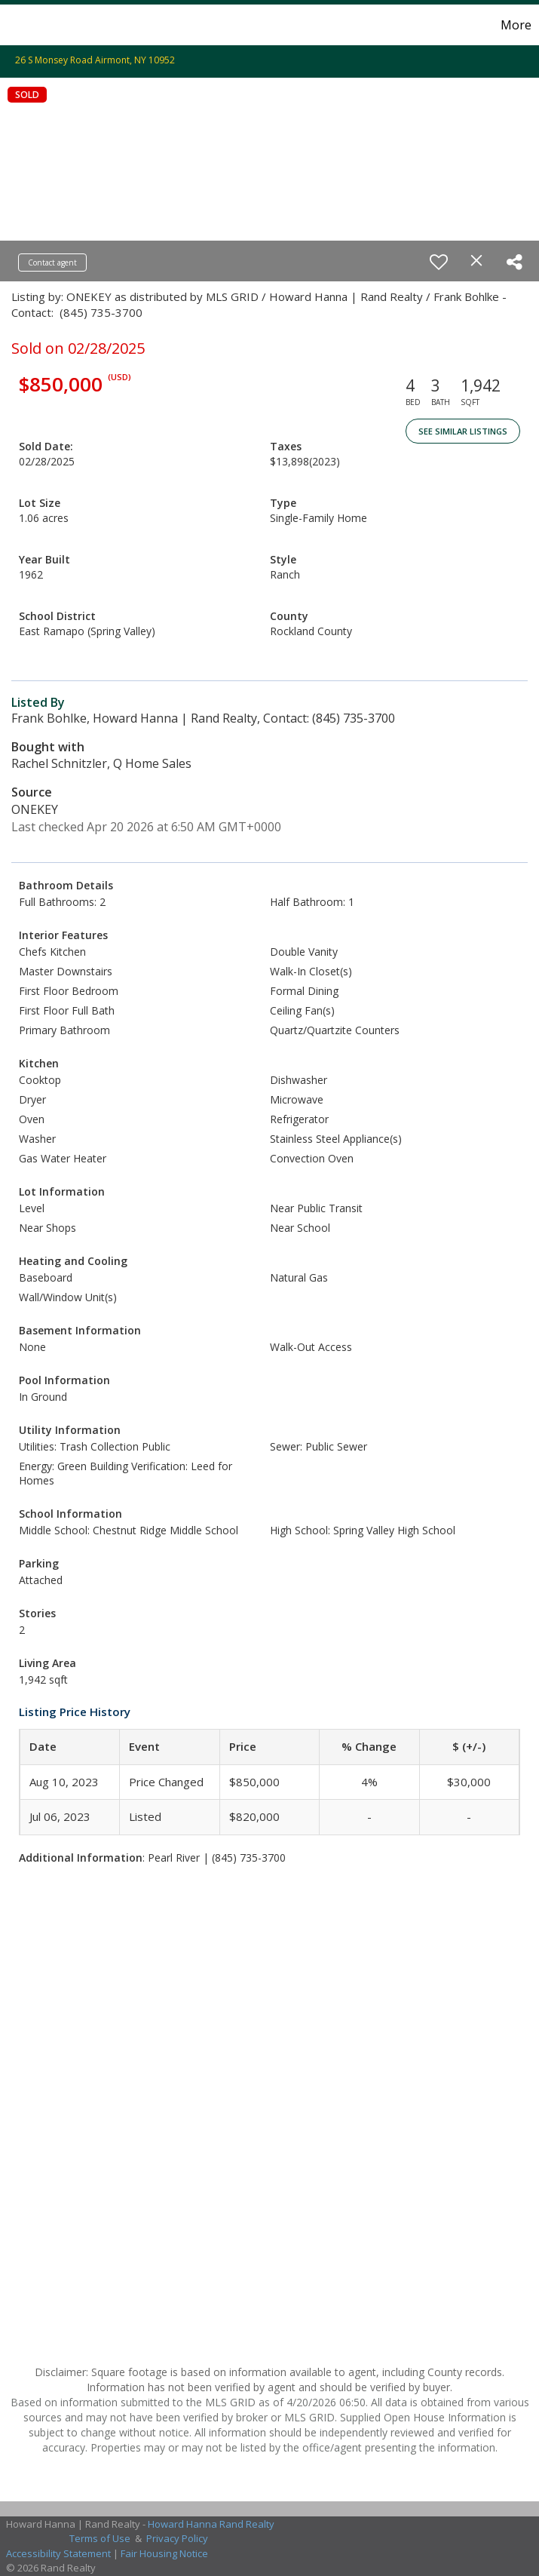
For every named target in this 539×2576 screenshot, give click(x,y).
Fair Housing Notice (164, 2553)
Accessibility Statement (58, 2553)
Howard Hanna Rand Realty (211, 2524)
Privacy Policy (177, 2538)
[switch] (439, 262)
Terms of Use (99, 2538)
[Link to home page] (19, 25)
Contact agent (52, 262)
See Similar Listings (462, 431)
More (516, 25)
